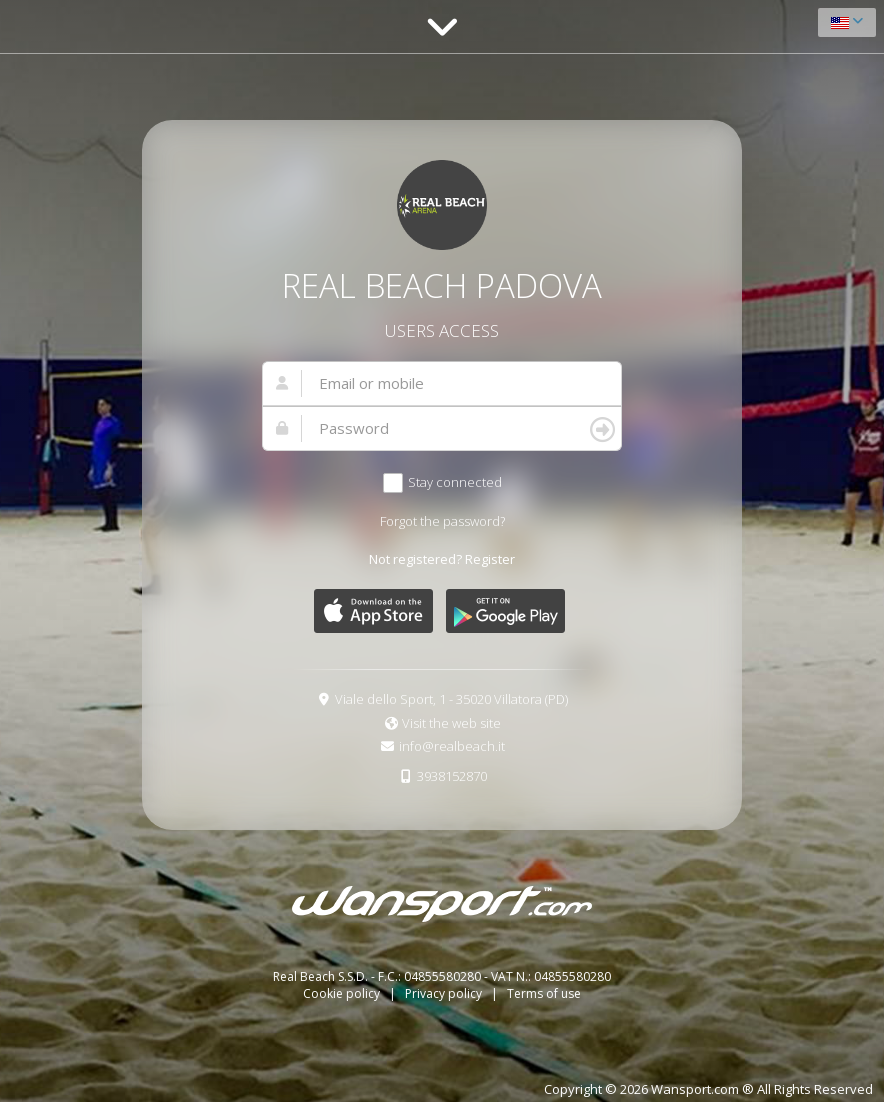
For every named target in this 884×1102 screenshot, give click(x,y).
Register (490, 559)
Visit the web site (451, 723)
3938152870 (452, 776)
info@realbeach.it (452, 746)
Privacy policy (445, 993)
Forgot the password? (442, 521)
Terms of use (544, 993)
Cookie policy (343, 993)
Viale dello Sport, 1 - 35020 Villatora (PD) (451, 699)
